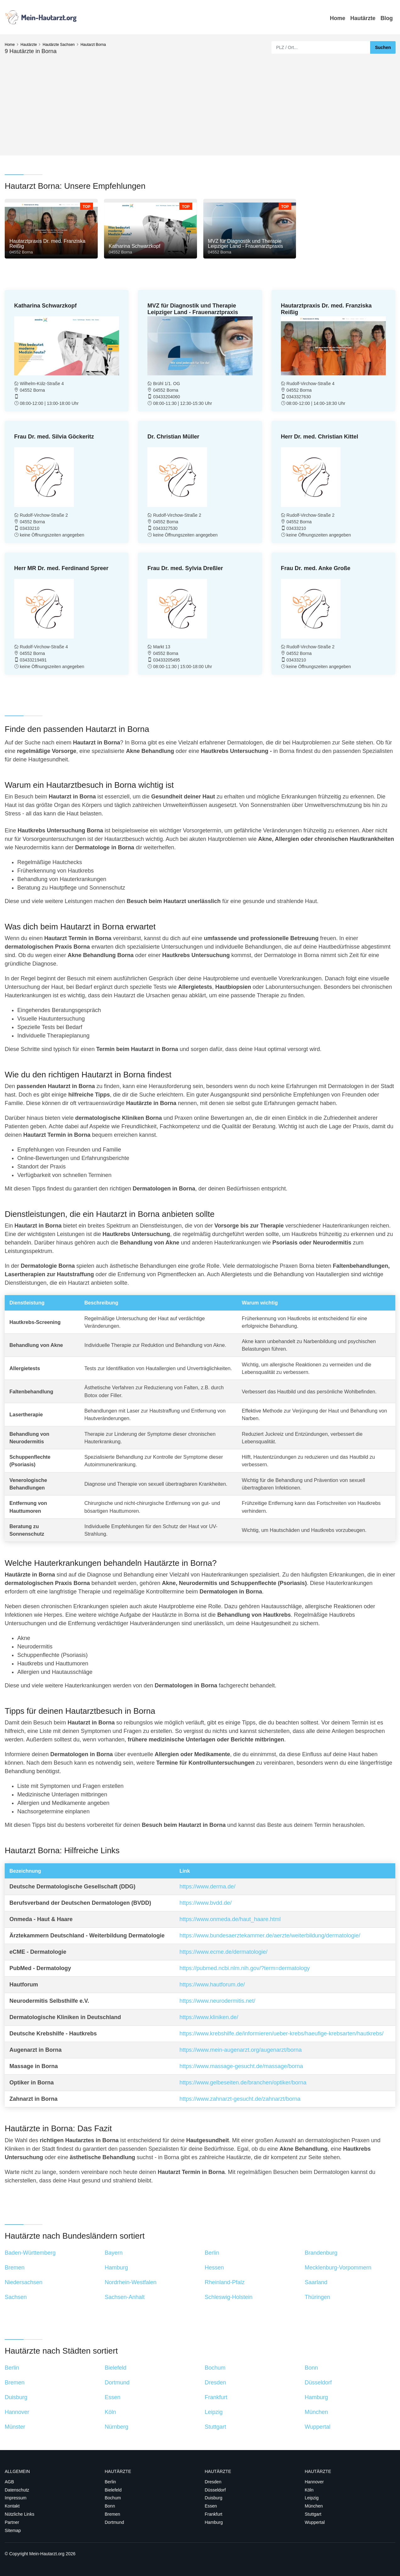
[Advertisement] (200, 102)
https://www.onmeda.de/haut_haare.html (230, 1919)
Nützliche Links (19, 2514)
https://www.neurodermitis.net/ (217, 2001)
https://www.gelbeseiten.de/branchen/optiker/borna (242, 2082)
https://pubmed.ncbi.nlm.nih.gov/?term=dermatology (244, 1968)
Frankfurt (213, 2514)
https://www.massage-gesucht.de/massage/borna (241, 2066)
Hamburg (214, 2522)
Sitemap (13, 2530)
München (314, 2505)
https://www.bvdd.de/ (205, 1903)
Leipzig (312, 2497)
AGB (9, 2481)
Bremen (112, 2514)
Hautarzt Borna (93, 44)
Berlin (110, 2481)
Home (337, 18)
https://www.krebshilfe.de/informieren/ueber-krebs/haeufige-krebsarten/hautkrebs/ (281, 2033)
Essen (211, 2505)
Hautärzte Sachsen (59, 44)
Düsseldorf (215, 2489)
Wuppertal (315, 2522)
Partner (12, 2522)
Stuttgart (313, 2514)
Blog (387, 18)
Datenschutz (17, 2489)
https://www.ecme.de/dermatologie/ (223, 1952)
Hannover (314, 2481)
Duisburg (213, 2497)
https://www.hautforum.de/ (212, 1984)
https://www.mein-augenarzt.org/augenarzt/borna (240, 2050)
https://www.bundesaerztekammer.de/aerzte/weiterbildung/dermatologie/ (269, 1935)
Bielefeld (113, 2489)
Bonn (110, 2505)
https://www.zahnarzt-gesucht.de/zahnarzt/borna (239, 2099)
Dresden (213, 2481)
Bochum (113, 2497)
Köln (309, 2489)
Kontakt (12, 2505)
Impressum (15, 2497)
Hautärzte (362, 18)
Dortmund (114, 2522)
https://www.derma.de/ (207, 1886)
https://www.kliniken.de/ (208, 2017)
